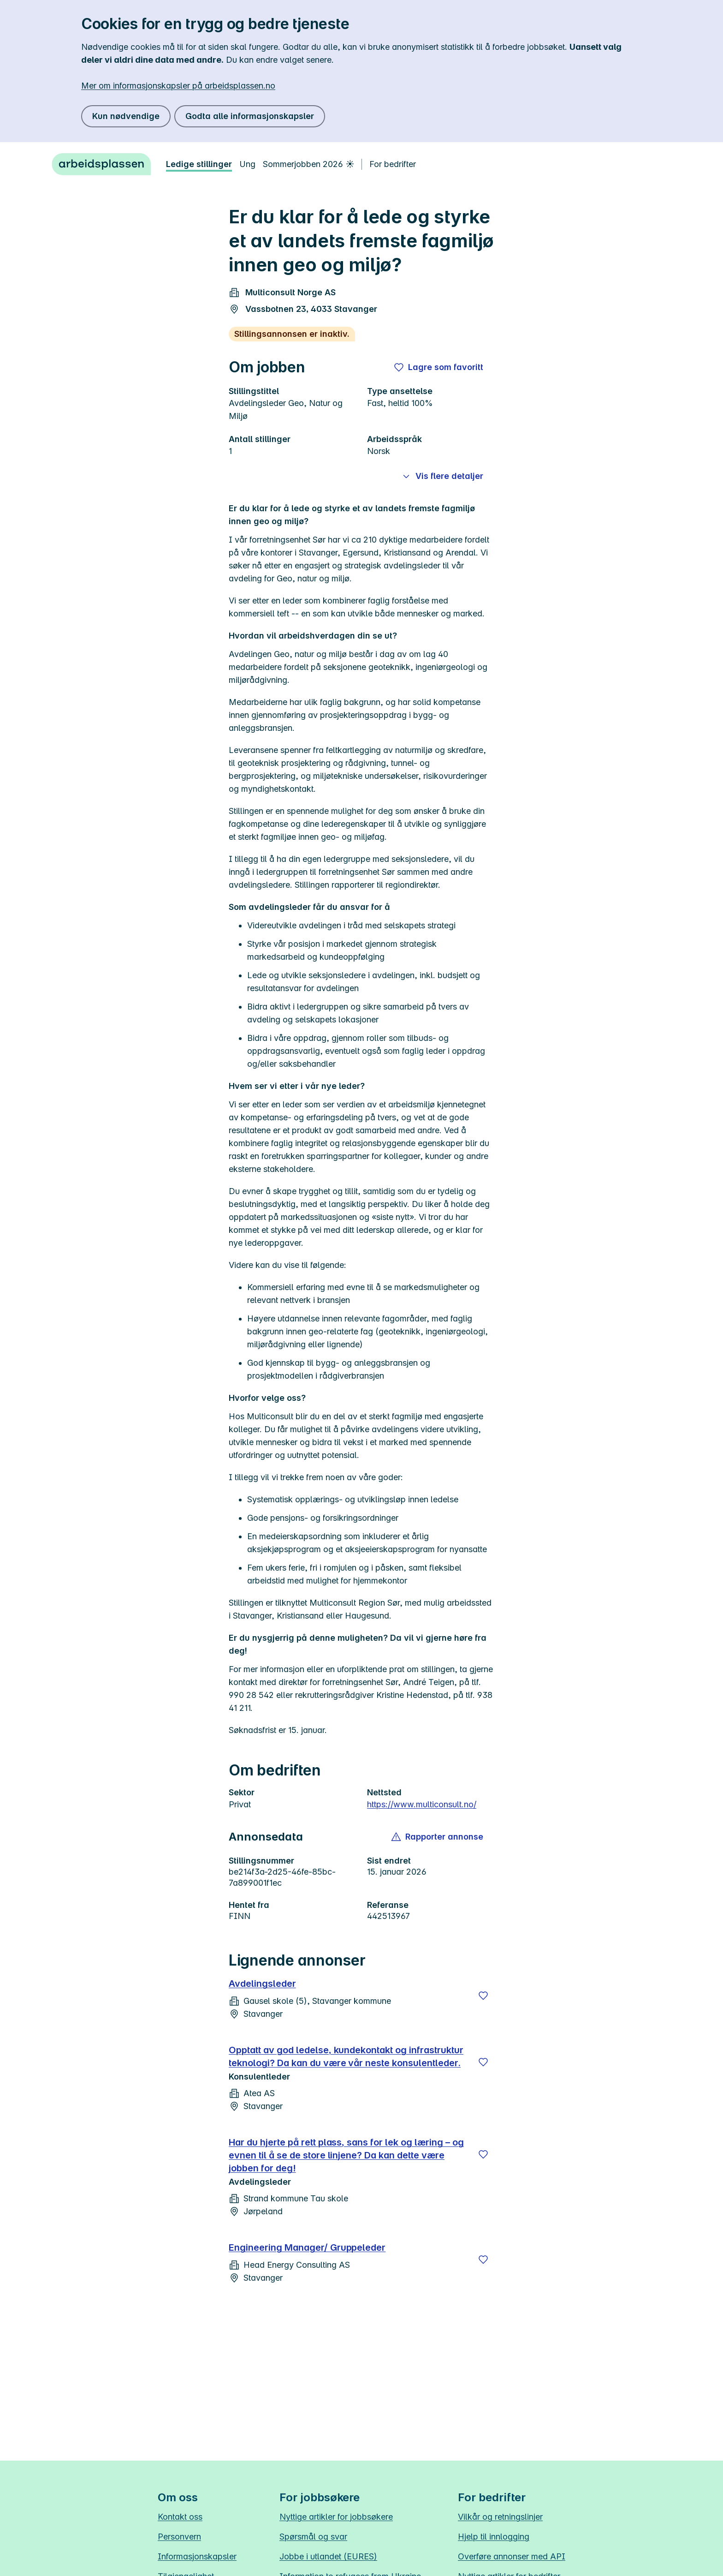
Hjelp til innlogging (493, 2536)
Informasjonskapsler (197, 2556)
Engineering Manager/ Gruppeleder (307, 2247)
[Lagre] (483, 1995)
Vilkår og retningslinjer (500, 2517)
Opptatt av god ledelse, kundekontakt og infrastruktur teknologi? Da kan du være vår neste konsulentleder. (346, 2056)
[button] (437, 1837)
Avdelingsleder (262, 1983)
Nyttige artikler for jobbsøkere (336, 2517)
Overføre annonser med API (511, 2556)
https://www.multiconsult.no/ (421, 1804)
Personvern (179, 2536)
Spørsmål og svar (313, 2536)
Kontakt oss (180, 2517)
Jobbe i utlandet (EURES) (328, 2556)
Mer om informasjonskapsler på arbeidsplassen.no (178, 85)
